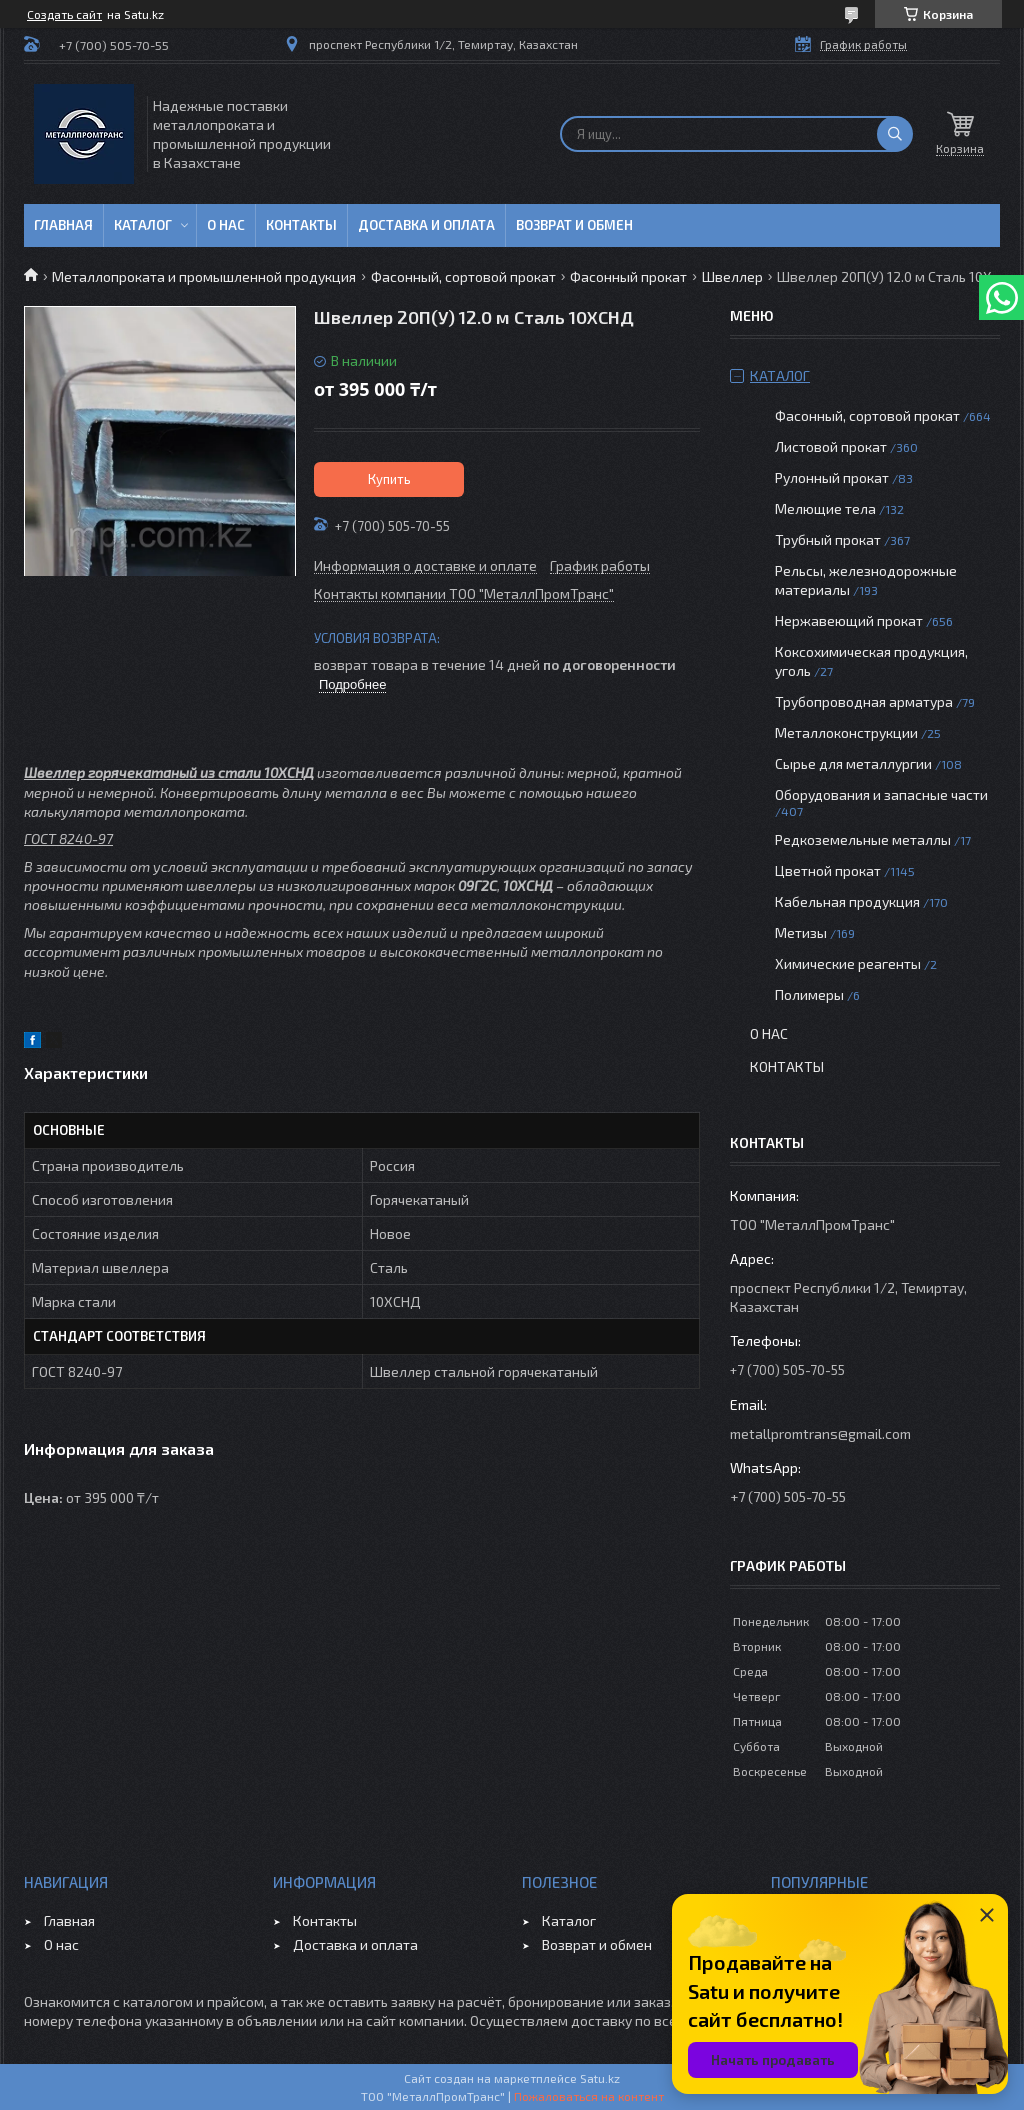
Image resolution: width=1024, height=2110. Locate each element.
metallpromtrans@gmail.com (820, 1433)
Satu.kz (600, 2078)
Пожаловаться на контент (589, 2096)
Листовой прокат (831, 446)
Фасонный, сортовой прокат (463, 276)
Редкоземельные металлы (863, 839)
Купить (389, 479)
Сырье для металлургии (853, 763)
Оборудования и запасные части (881, 794)
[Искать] (895, 134)
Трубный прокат (828, 539)
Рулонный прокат (832, 477)
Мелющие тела (825, 508)
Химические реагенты (848, 963)
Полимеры (809, 994)
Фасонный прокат (628, 276)
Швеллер (732, 276)
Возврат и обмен (574, 225)
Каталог (143, 225)
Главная (63, 225)
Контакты (301, 225)
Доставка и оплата (426, 225)
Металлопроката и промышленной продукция (204, 276)
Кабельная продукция (847, 901)
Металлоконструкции (846, 732)
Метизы (801, 932)
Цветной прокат (828, 870)
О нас (226, 225)
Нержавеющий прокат (849, 620)
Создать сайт (64, 14)
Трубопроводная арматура (864, 701)
